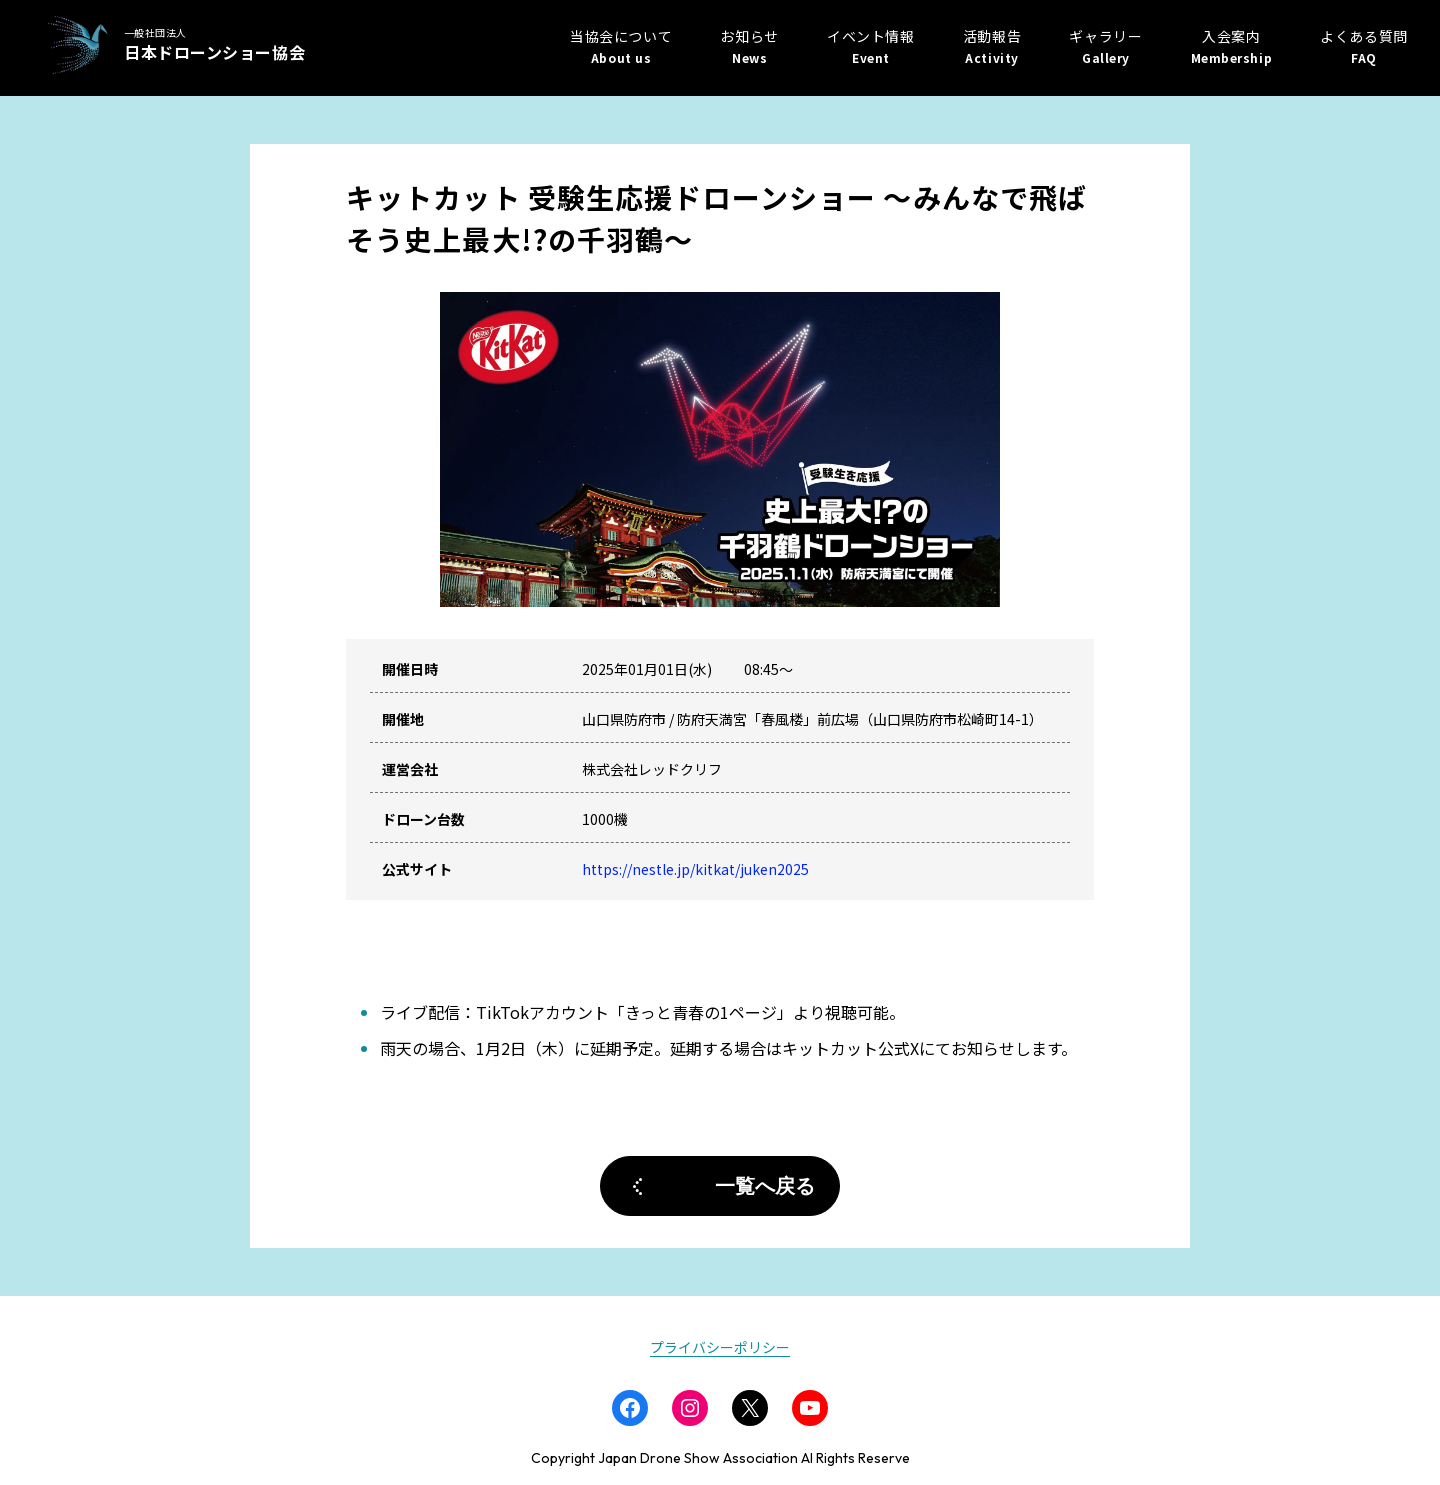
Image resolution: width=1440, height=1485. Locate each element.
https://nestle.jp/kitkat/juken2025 (695, 869)
